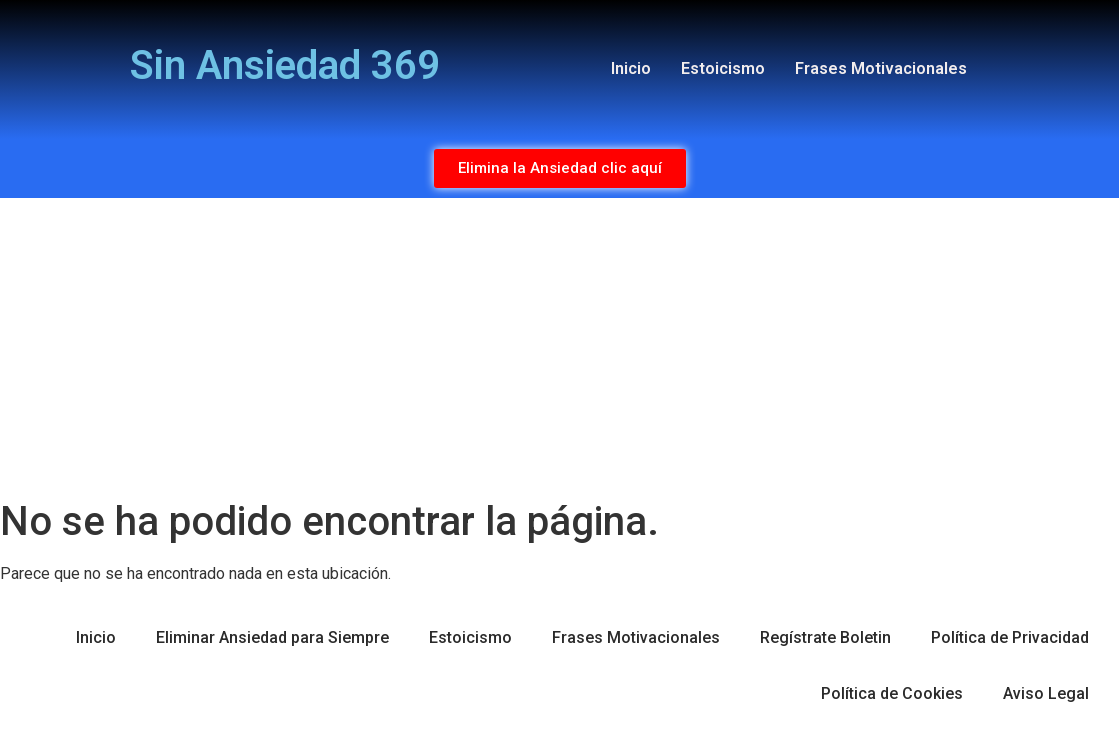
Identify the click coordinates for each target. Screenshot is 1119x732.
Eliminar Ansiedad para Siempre (272, 637)
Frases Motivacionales (881, 68)
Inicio (631, 68)
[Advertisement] (559, 348)
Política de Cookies (892, 693)
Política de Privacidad (1010, 637)
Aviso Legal (1046, 693)
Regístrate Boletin (825, 637)
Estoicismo (723, 68)
